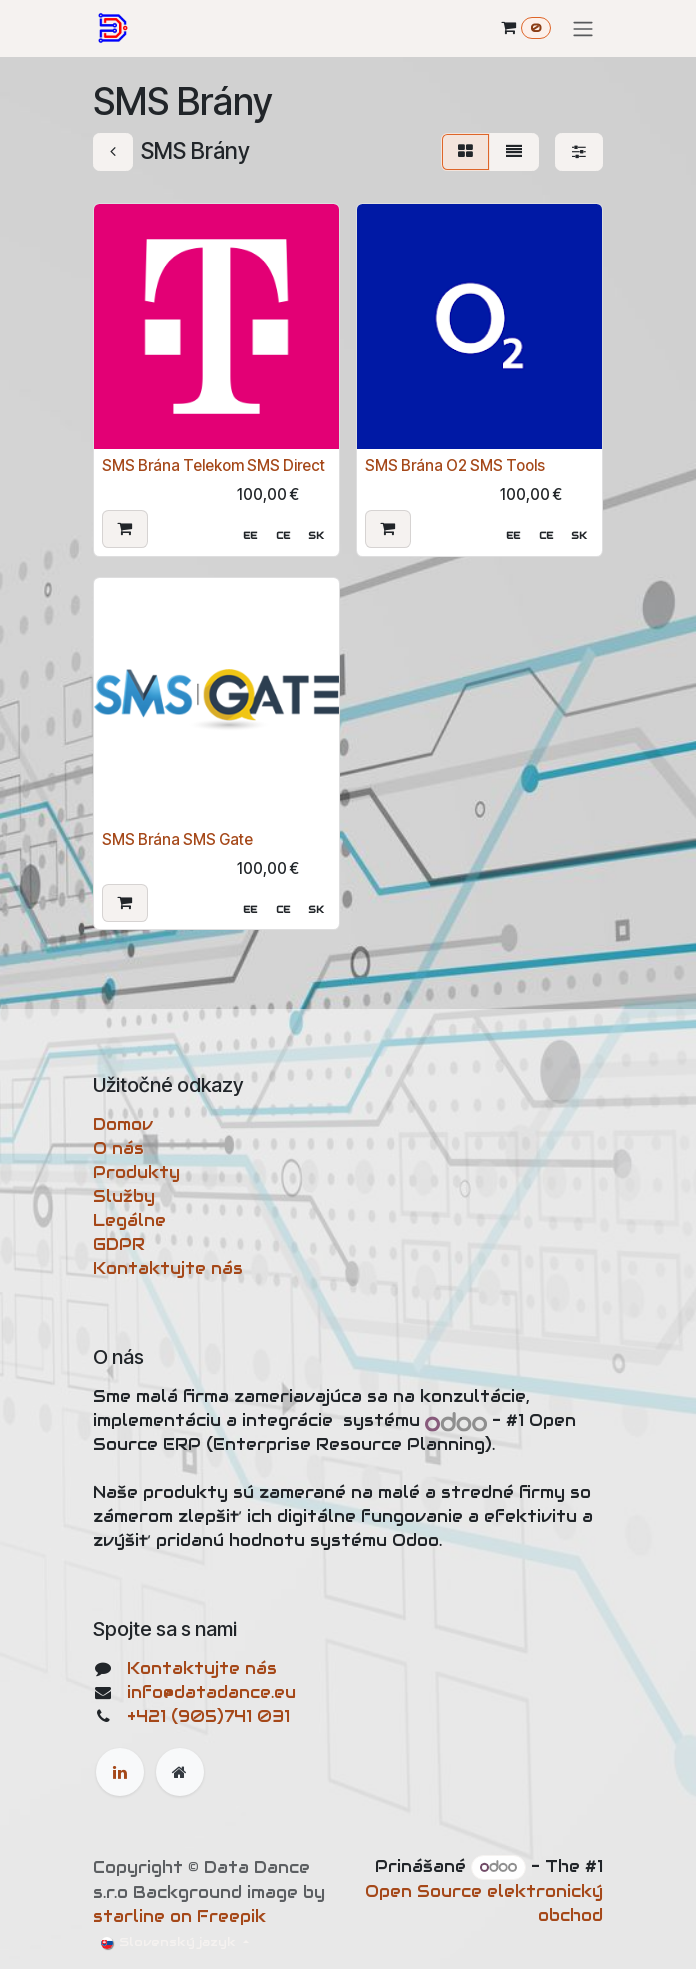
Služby (124, 1196)
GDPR (119, 1244)
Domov (123, 1124)
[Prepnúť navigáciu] (583, 28)
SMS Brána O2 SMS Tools (455, 465)
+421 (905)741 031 (208, 1716)
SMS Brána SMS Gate (177, 838)
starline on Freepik (179, 1916)
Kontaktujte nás (168, 1268)
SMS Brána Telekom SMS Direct (213, 465)
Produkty (136, 1172)
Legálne (129, 1220)
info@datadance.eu (211, 1692)
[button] (125, 528)
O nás (118, 1148)
